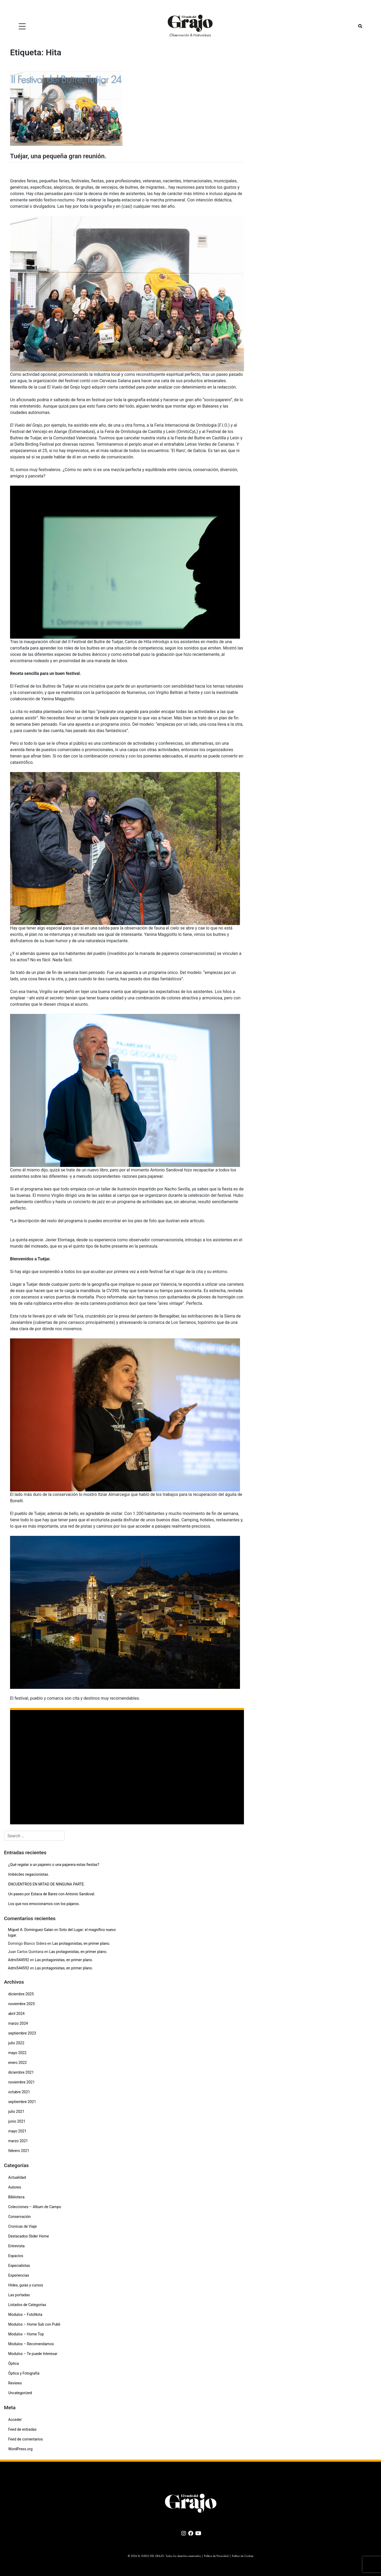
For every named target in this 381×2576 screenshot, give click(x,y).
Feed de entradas (22, 2429)
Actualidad (17, 2177)
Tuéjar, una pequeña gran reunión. (58, 156)
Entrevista (16, 2246)
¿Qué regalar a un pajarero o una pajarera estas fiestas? (53, 1864)
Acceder (15, 2419)
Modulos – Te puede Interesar (32, 2354)
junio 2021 (16, 2121)
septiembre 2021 (22, 2102)
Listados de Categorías (27, 2305)
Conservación (19, 2216)
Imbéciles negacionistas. (28, 1874)
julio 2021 (16, 2111)
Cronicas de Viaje (22, 2226)
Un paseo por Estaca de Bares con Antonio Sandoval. (51, 1894)
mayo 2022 (17, 2053)
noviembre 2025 (21, 2004)
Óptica (13, 2363)
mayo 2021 (17, 2131)
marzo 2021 (18, 2141)
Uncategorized (20, 2393)
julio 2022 (16, 2043)
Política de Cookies (242, 2556)
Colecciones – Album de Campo (34, 2207)
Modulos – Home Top (26, 2334)
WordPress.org (20, 2449)
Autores (14, 2187)
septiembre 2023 (22, 2033)
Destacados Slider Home (28, 2236)
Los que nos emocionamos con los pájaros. (44, 1904)
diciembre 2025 (21, 1994)
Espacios (15, 2256)
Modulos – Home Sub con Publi (34, 2324)
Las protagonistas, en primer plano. (81, 1943)
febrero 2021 (18, 2151)
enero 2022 (17, 2062)
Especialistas (19, 2265)
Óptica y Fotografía (23, 2373)
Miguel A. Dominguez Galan (30, 1930)
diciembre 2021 (21, 2072)
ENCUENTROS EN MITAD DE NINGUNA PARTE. (46, 1884)
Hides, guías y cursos (25, 2285)
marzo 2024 (18, 2023)
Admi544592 (18, 1960)
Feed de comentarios (25, 2439)
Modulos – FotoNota (25, 2314)
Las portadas (19, 2295)
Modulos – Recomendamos (31, 2344)
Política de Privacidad (216, 2556)
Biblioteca (16, 2197)
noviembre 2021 (21, 2082)
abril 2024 (16, 2013)
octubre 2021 (19, 2092)
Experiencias (18, 2275)
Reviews (15, 2383)
